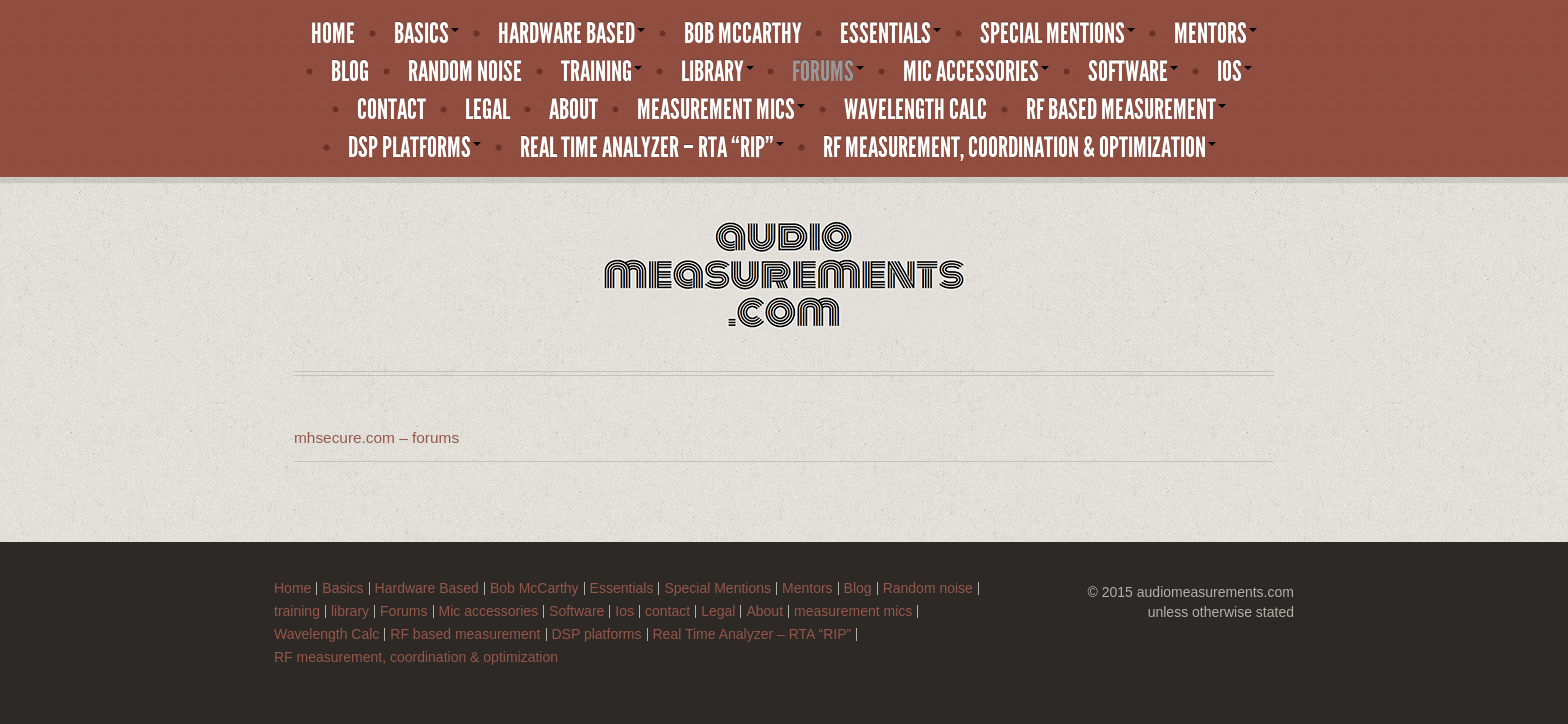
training (601, 72)
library (717, 72)
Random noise (465, 72)
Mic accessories (976, 72)
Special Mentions (1057, 34)
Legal (487, 110)
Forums (828, 72)
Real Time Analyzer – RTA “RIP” (652, 148)
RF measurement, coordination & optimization (1019, 148)
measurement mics (721, 110)
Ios (1234, 72)
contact (391, 110)
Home (333, 34)
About (573, 110)
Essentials (890, 34)
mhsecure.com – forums (376, 437)
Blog (350, 72)
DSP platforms (414, 148)
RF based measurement (1126, 110)
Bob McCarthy (743, 34)
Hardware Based (571, 34)
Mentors (1215, 34)
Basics (426, 34)
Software (1133, 72)
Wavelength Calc (915, 110)
